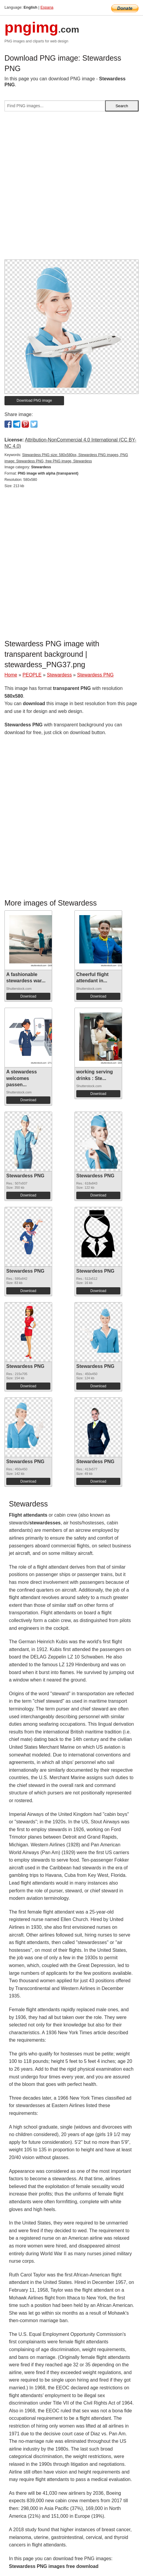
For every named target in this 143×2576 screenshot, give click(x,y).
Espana (47, 7)
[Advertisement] (71, 188)
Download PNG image (34, 400)
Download (28, 996)
